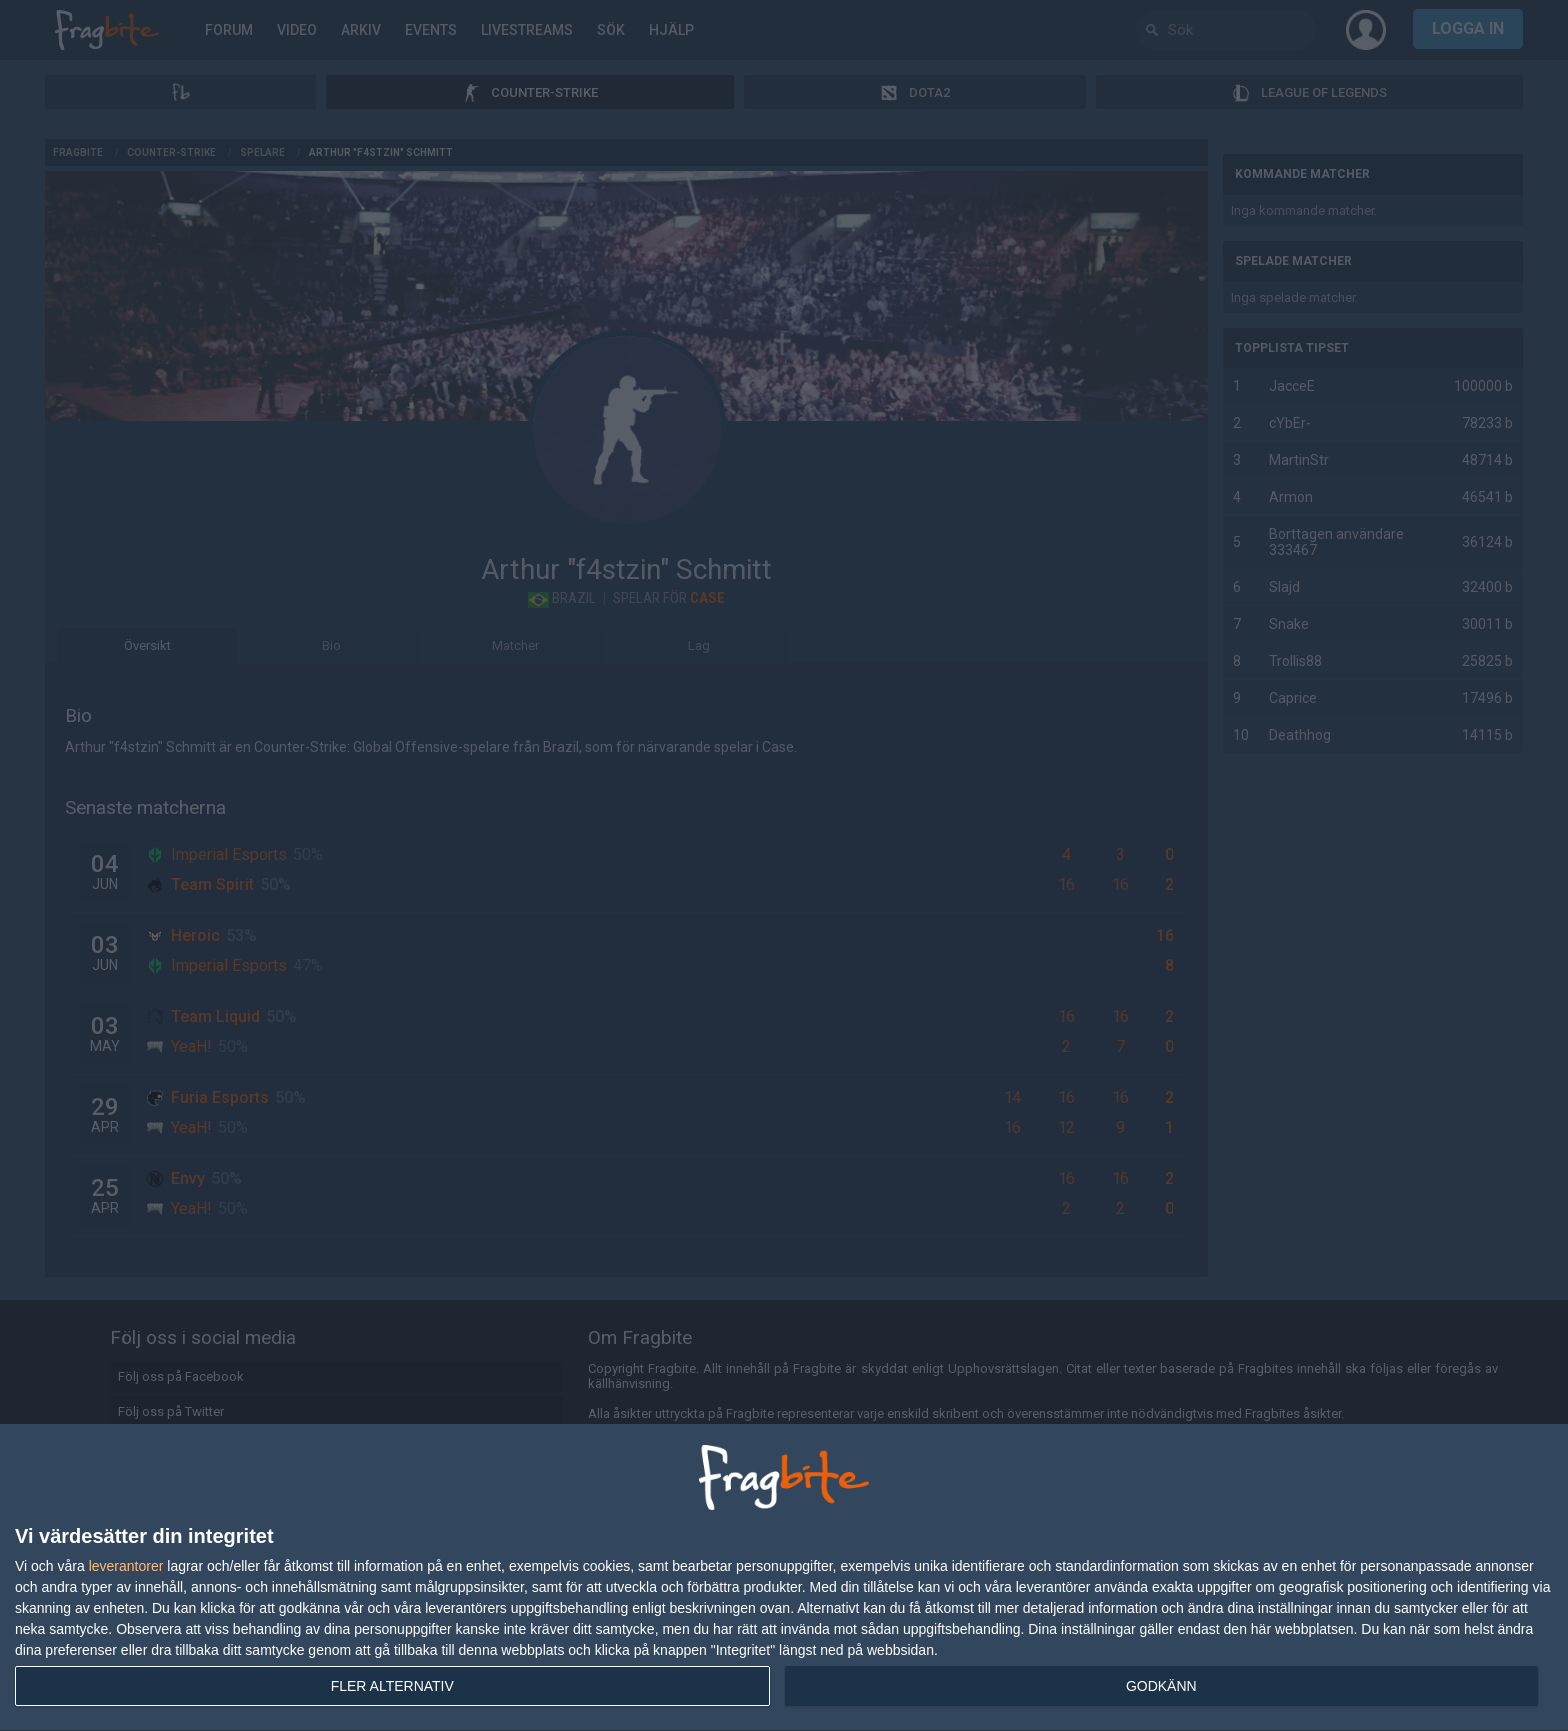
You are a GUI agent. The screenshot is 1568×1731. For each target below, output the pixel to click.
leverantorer (126, 1566)
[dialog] (784, 1578)
